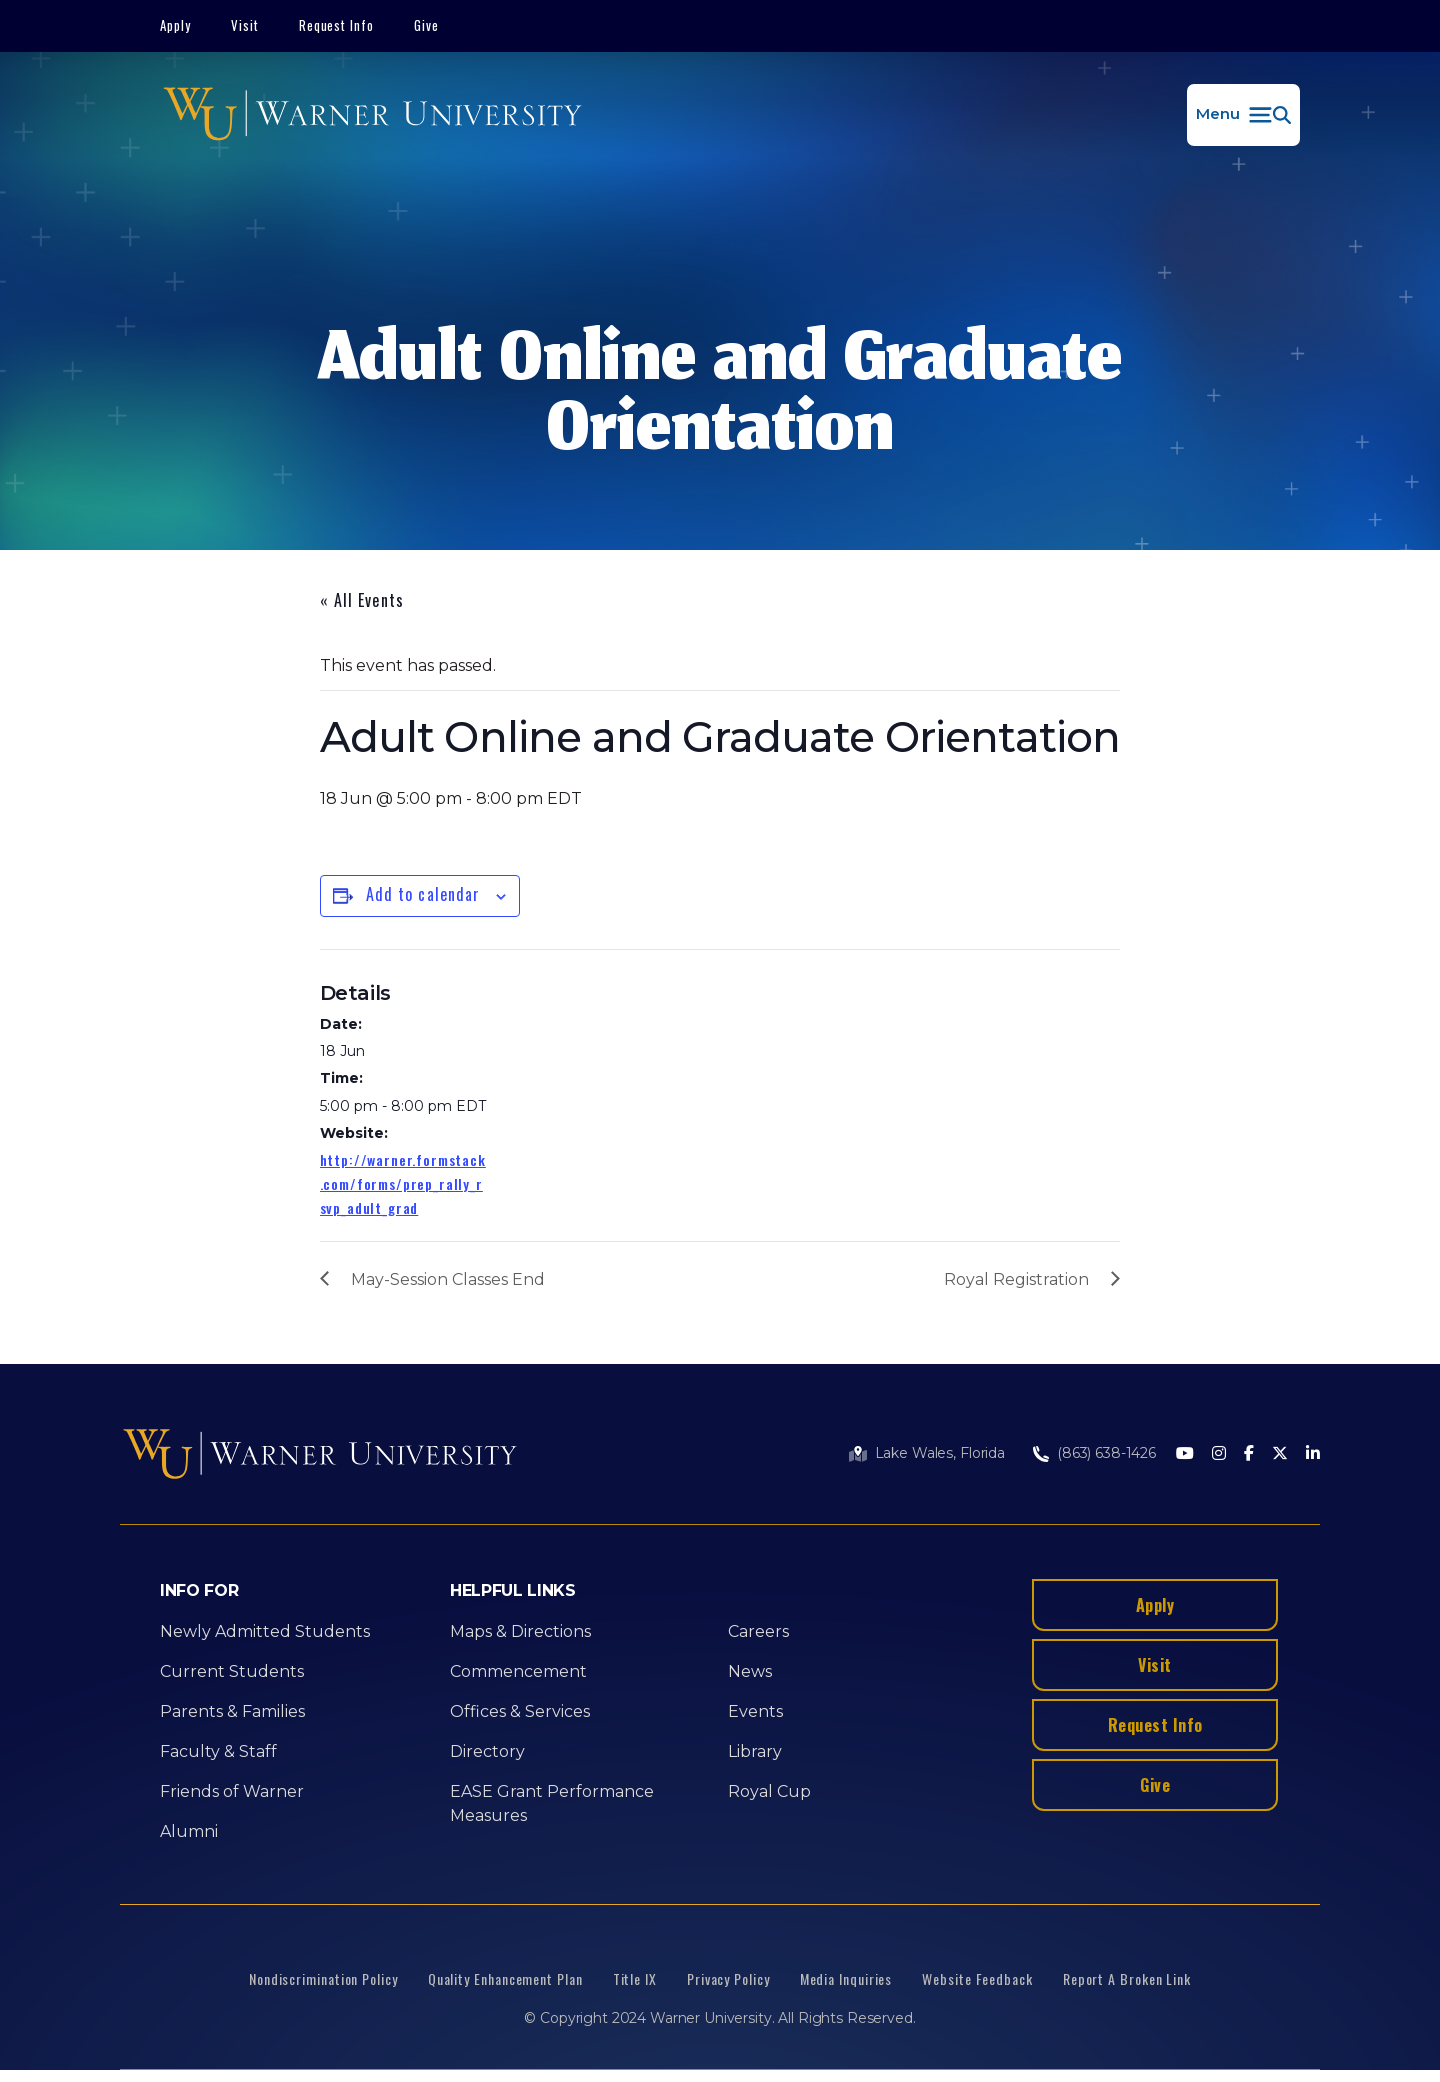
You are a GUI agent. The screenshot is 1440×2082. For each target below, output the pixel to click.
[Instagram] (1219, 1454)
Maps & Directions (520, 1631)
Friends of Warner (232, 1791)
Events (755, 1711)
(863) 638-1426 (1106, 1453)
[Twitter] (1280, 1454)
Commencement (518, 1671)
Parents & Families (232, 1711)
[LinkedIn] (1313, 1454)
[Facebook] (1249, 1454)
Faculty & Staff (218, 1751)
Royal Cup (769, 1791)
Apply (175, 25)
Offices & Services (520, 1711)
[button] (1243, 115)
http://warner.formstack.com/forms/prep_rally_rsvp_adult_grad (403, 1183)
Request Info (337, 25)
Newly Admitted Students (265, 1631)
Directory (487, 1751)
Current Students (232, 1671)
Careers (758, 1631)
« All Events (362, 600)
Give (426, 25)
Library (755, 1751)
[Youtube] (1185, 1454)
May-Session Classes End (448, 1279)
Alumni (189, 1831)
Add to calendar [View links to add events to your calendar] (423, 894)
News (750, 1671)
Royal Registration (1016, 1279)
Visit (245, 25)
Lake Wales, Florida (940, 1453)
